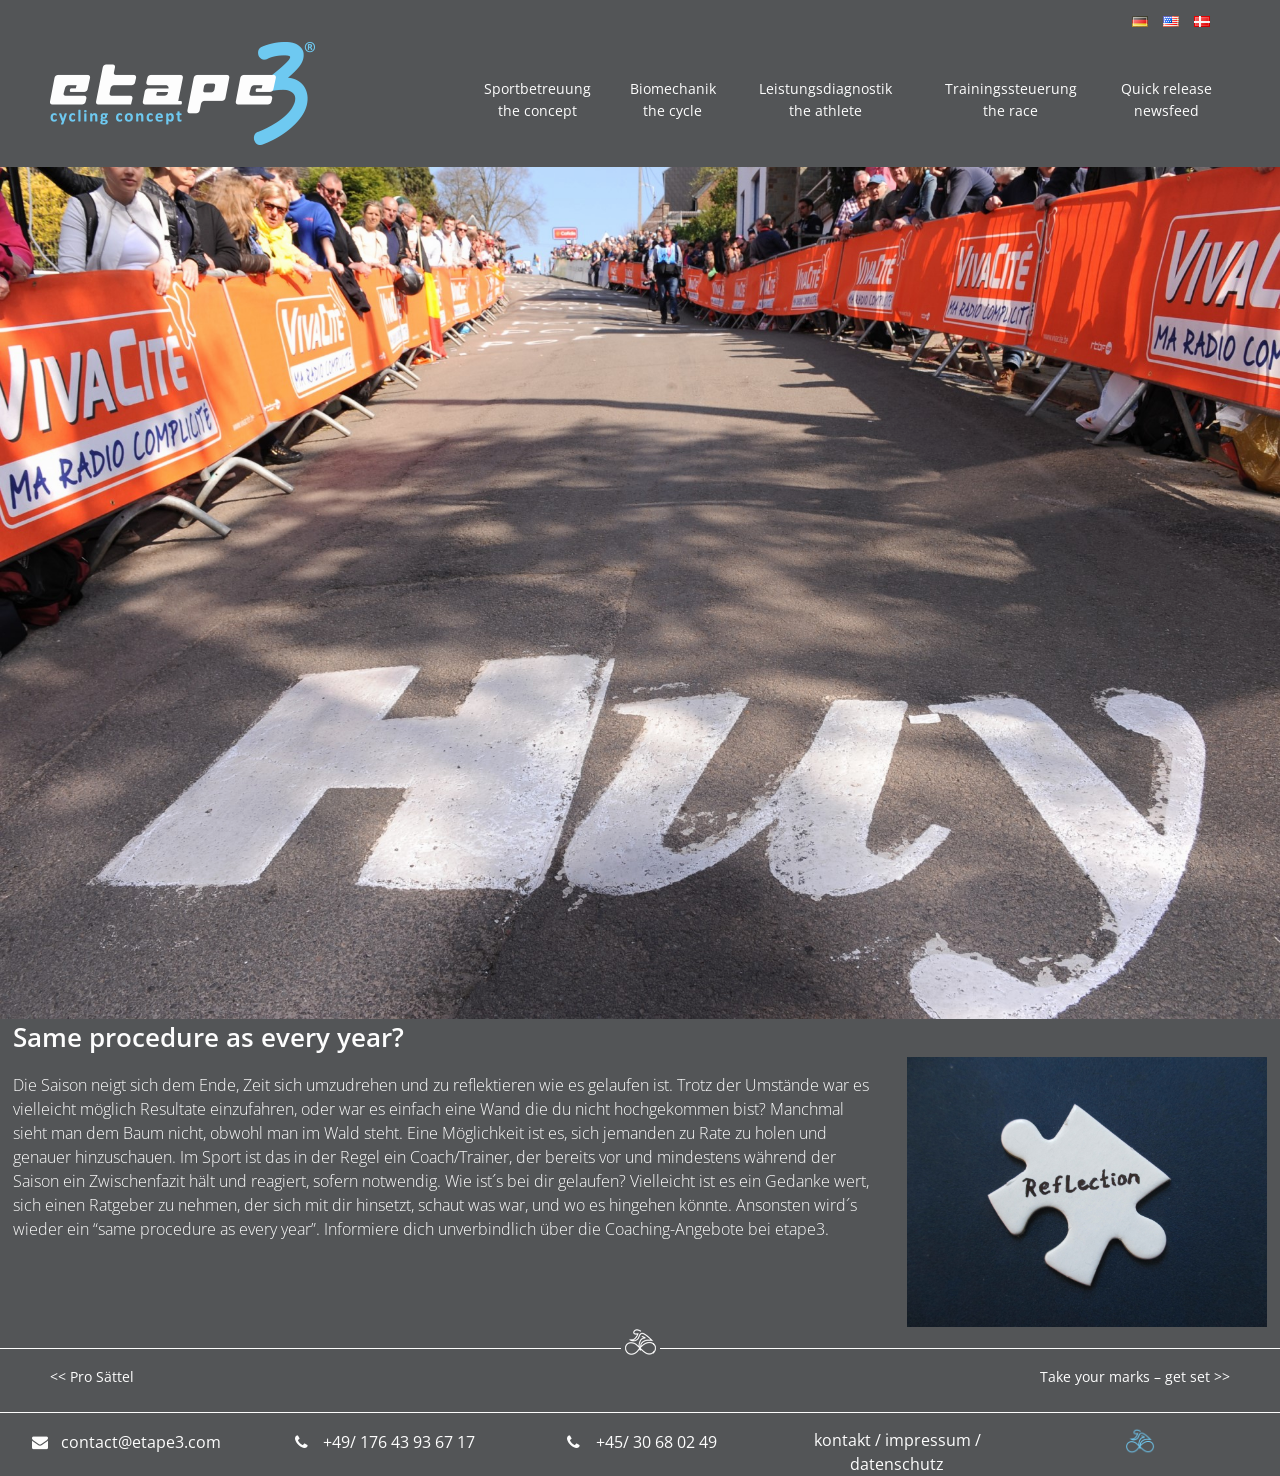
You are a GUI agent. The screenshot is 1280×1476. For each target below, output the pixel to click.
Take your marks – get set (1125, 1376)
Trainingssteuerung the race (1011, 99)
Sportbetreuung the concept (537, 99)
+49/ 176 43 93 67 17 (399, 1442)
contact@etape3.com (141, 1442)
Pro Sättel (102, 1376)
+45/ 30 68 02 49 (656, 1442)
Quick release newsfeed (1166, 99)
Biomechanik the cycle (673, 99)
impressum (928, 1440)
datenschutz (897, 1464)
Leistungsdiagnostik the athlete (825, 99)
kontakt (842, 1440)
